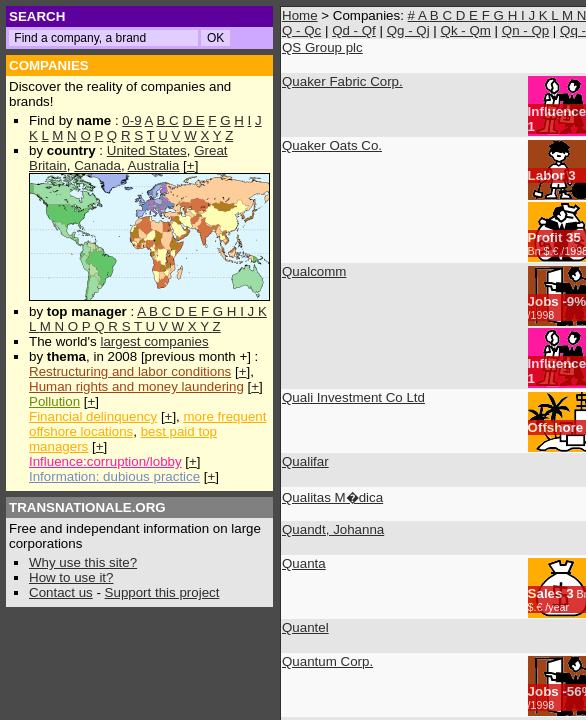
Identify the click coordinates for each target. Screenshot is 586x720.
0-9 (131, 120)
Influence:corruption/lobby (105, 461)
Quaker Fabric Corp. (342, 81)
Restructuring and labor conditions (130, 371)
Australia (154, 165)
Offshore (556, 427)
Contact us (61, 592)
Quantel (305, 627)
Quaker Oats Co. (332, 145)
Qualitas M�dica (332, 497)
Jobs (543, 301)
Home (300, 15)
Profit (545, 237)
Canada (97, 165)
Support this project (162, 592)
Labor (546, 175)
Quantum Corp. (327, 661)
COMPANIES (49, 65)
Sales (545, 593)
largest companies (154, 341)
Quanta (304, 563)
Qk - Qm (466, 30)
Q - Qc (301, 30)
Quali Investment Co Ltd (353, 397)
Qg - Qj (408, 30)
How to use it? (71, 577)
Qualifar (305, 461)
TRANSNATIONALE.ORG (87, 507)
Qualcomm (314, 271)
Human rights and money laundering (136, 386)
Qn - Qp (525, 30)
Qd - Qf (354, 30)
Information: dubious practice (114, 476)
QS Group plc (322, 47)
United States (147, 150)
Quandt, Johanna (333, 529)
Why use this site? (83, 562)
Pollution (54, 401)
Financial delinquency (93, 416)
